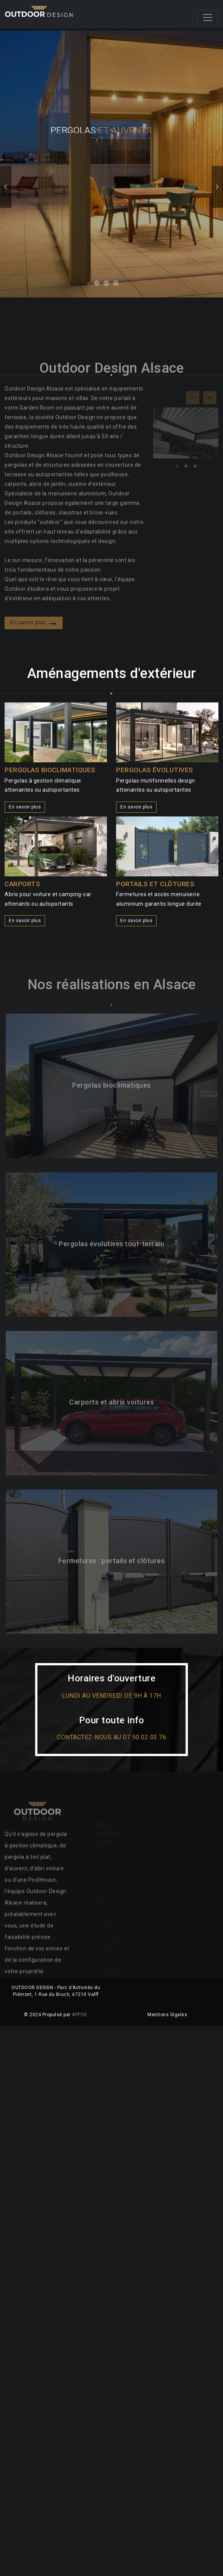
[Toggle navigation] (207, 17)
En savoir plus (25, 807)
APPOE (79, 2014)
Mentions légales (167, 2014)
